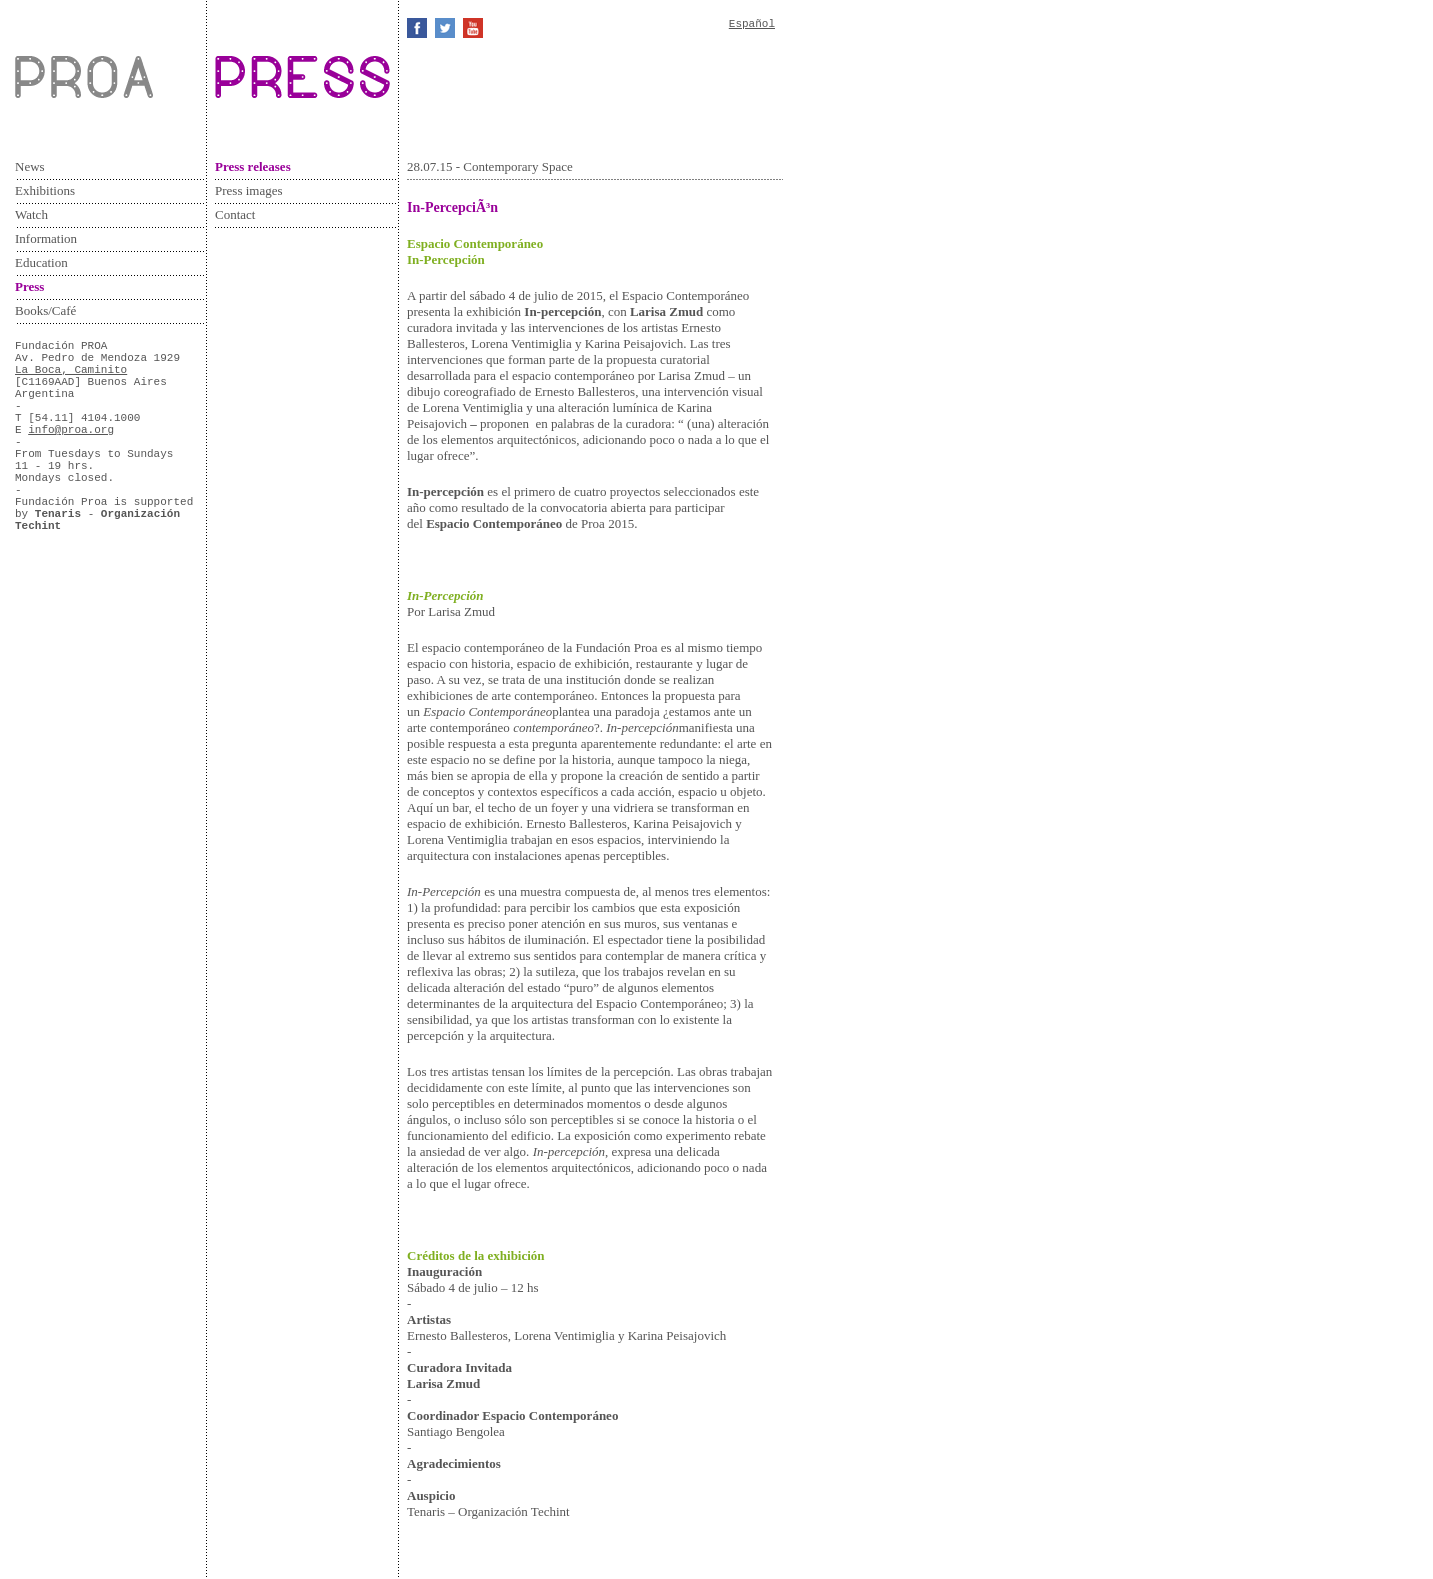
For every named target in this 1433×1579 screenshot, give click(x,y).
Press (29, 286)
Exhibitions (45, 190)
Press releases (253, 166)
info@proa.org (71, 430)
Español (752, 24)
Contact (235, 214)
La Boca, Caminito (71, 370)
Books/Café (45, 310)
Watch (31, 214)
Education (41, 262)
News (30, 166)
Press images (249, 190)
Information (46, 238)
